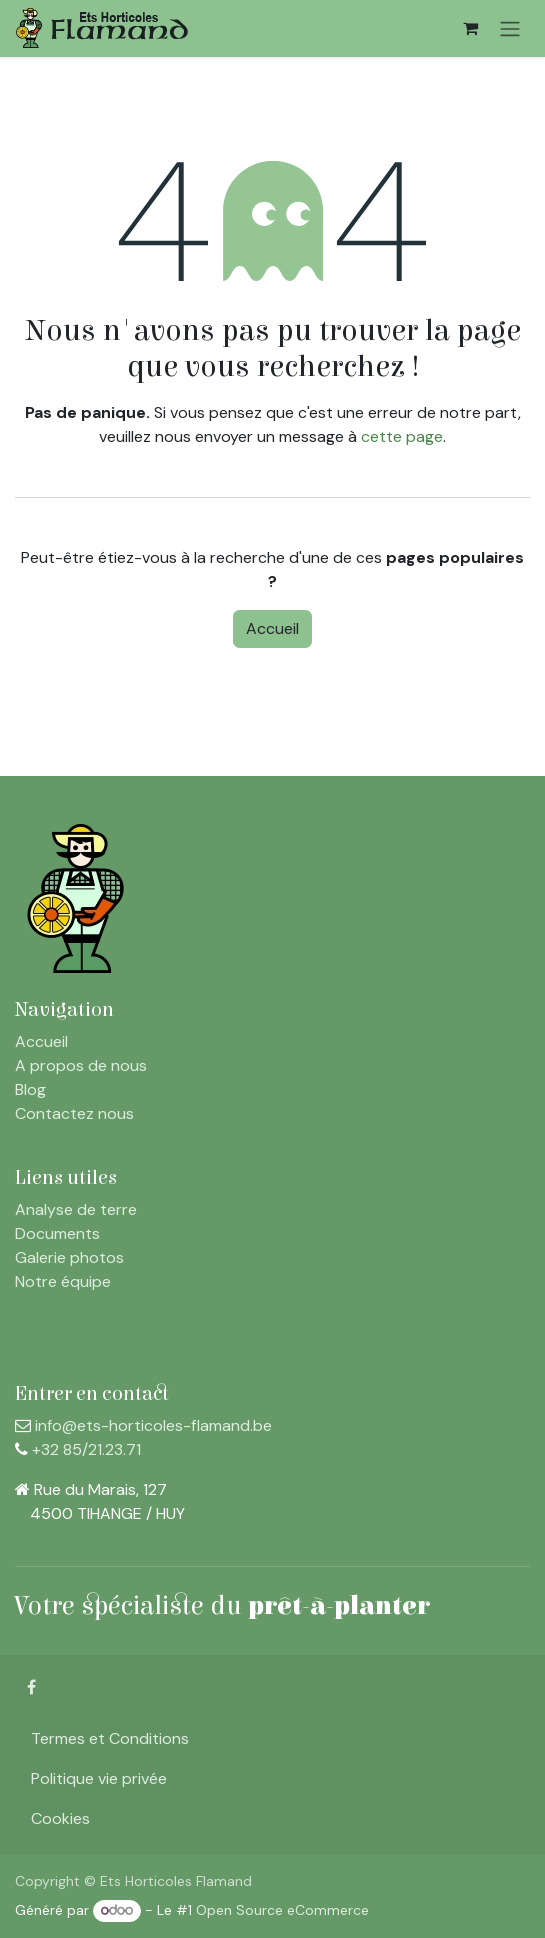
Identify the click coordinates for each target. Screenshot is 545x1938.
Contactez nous (74, 1113)
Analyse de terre (76, 1209)
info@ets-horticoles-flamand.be (153, 1425)
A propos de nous (81, 1065)
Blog (30, 1089)
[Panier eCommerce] (470, 28)
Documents (57, 1233)
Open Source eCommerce (282, 1910)
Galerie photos (69, 1257)
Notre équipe (63, 1281)
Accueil (272, 628)
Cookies (60, 1818)
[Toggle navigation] (510, 28)
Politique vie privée (99, 1778)
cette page (402, 436)
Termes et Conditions (110, 1738)
